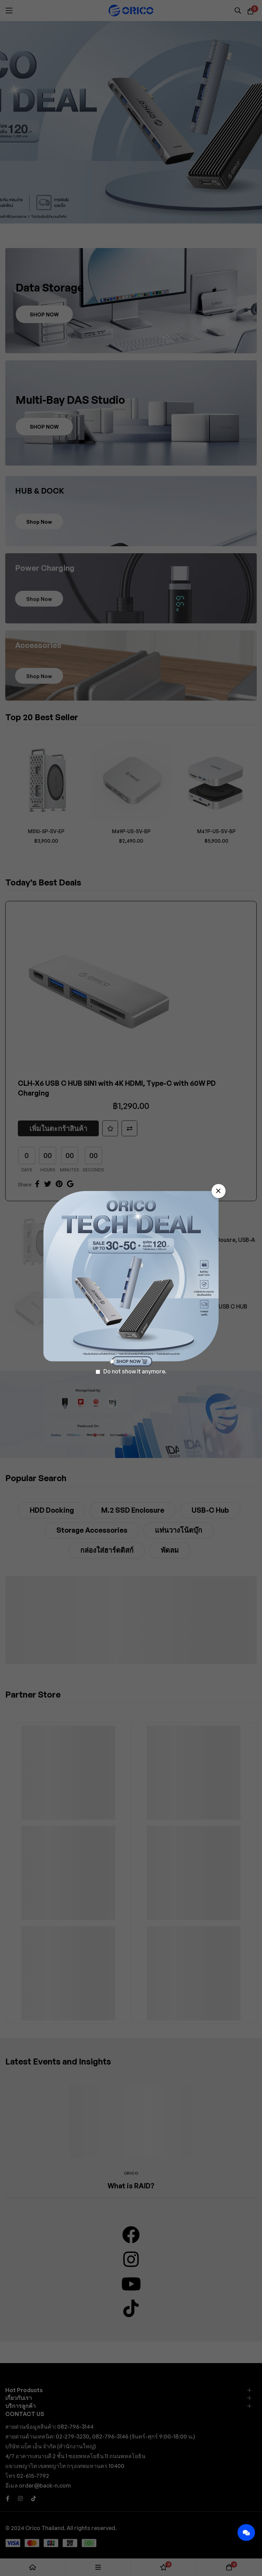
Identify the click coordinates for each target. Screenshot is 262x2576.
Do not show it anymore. (134, 1371)
